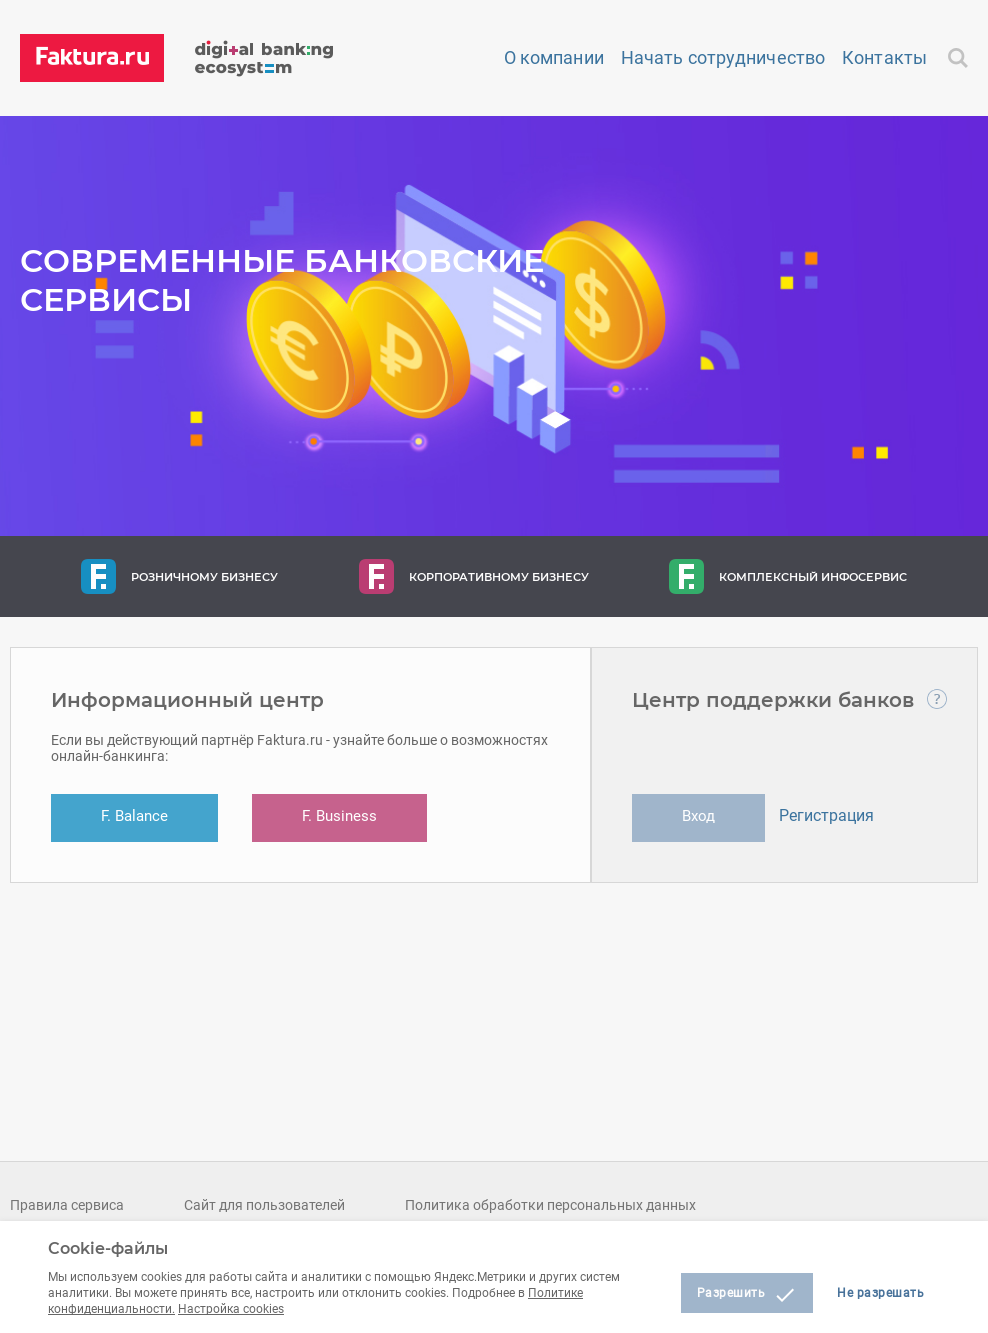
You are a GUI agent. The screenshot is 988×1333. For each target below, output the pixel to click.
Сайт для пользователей (264, 1205)
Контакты (884, 57)
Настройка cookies (231, 1309)
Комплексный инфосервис (788, 576)
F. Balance (134, 816)
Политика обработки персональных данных (550, 1205)
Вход (698, 816)
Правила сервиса (67, 1205)
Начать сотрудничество (723, 57)
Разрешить (747, 1295)
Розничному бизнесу (179, 576)
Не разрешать (880, 1293)
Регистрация (826, 815)
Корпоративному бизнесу (474, 576)
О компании (554, 57)
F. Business (339, 816)
